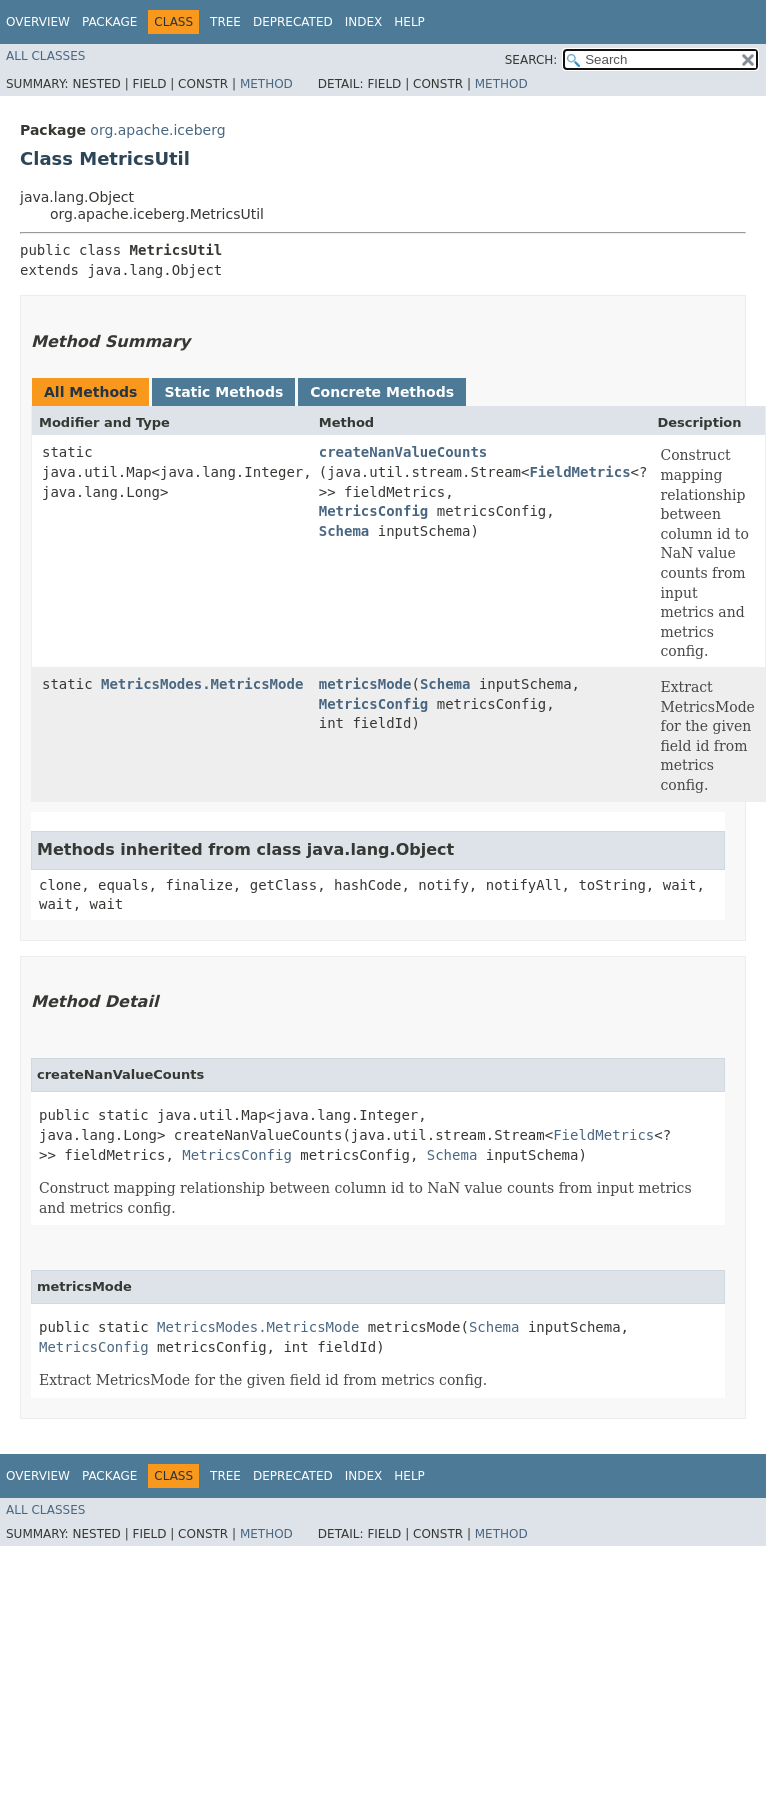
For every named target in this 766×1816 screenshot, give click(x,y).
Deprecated (293, 22)
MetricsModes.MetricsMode (202, 684)
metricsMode (365, 684)
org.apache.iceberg (157, 130)
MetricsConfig (374, 511)
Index (364, 22)
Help (409, 22)
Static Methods (223, 392)
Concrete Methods (382, 392)
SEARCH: (531, 60)
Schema (344, 531)
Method (266, 84)
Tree (225, 22)
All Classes (45, 56)
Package (109, 22)
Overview (38, 22)
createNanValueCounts (403, 452)
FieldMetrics (579, 472)
